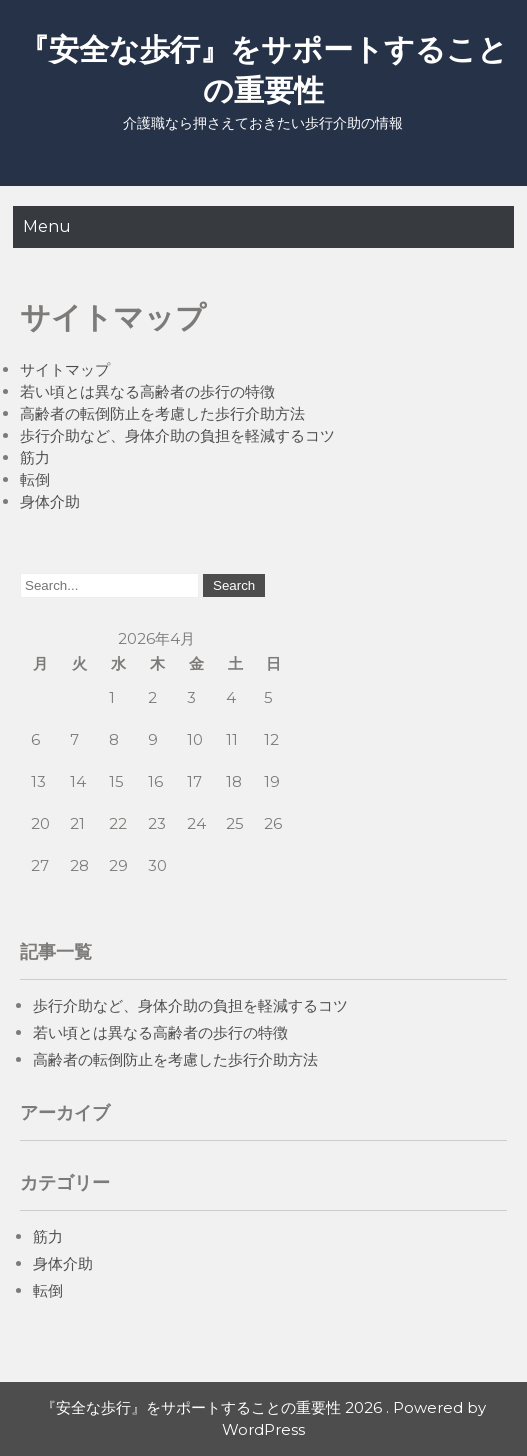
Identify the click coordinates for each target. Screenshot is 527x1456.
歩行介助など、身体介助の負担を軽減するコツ (177, 435)
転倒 (35, 479)
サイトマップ (65, 369)
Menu (47, 226)
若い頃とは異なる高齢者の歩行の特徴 (147, 391)
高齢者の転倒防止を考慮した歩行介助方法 (162, 413)
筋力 (35, 457)
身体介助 (50, 501)
